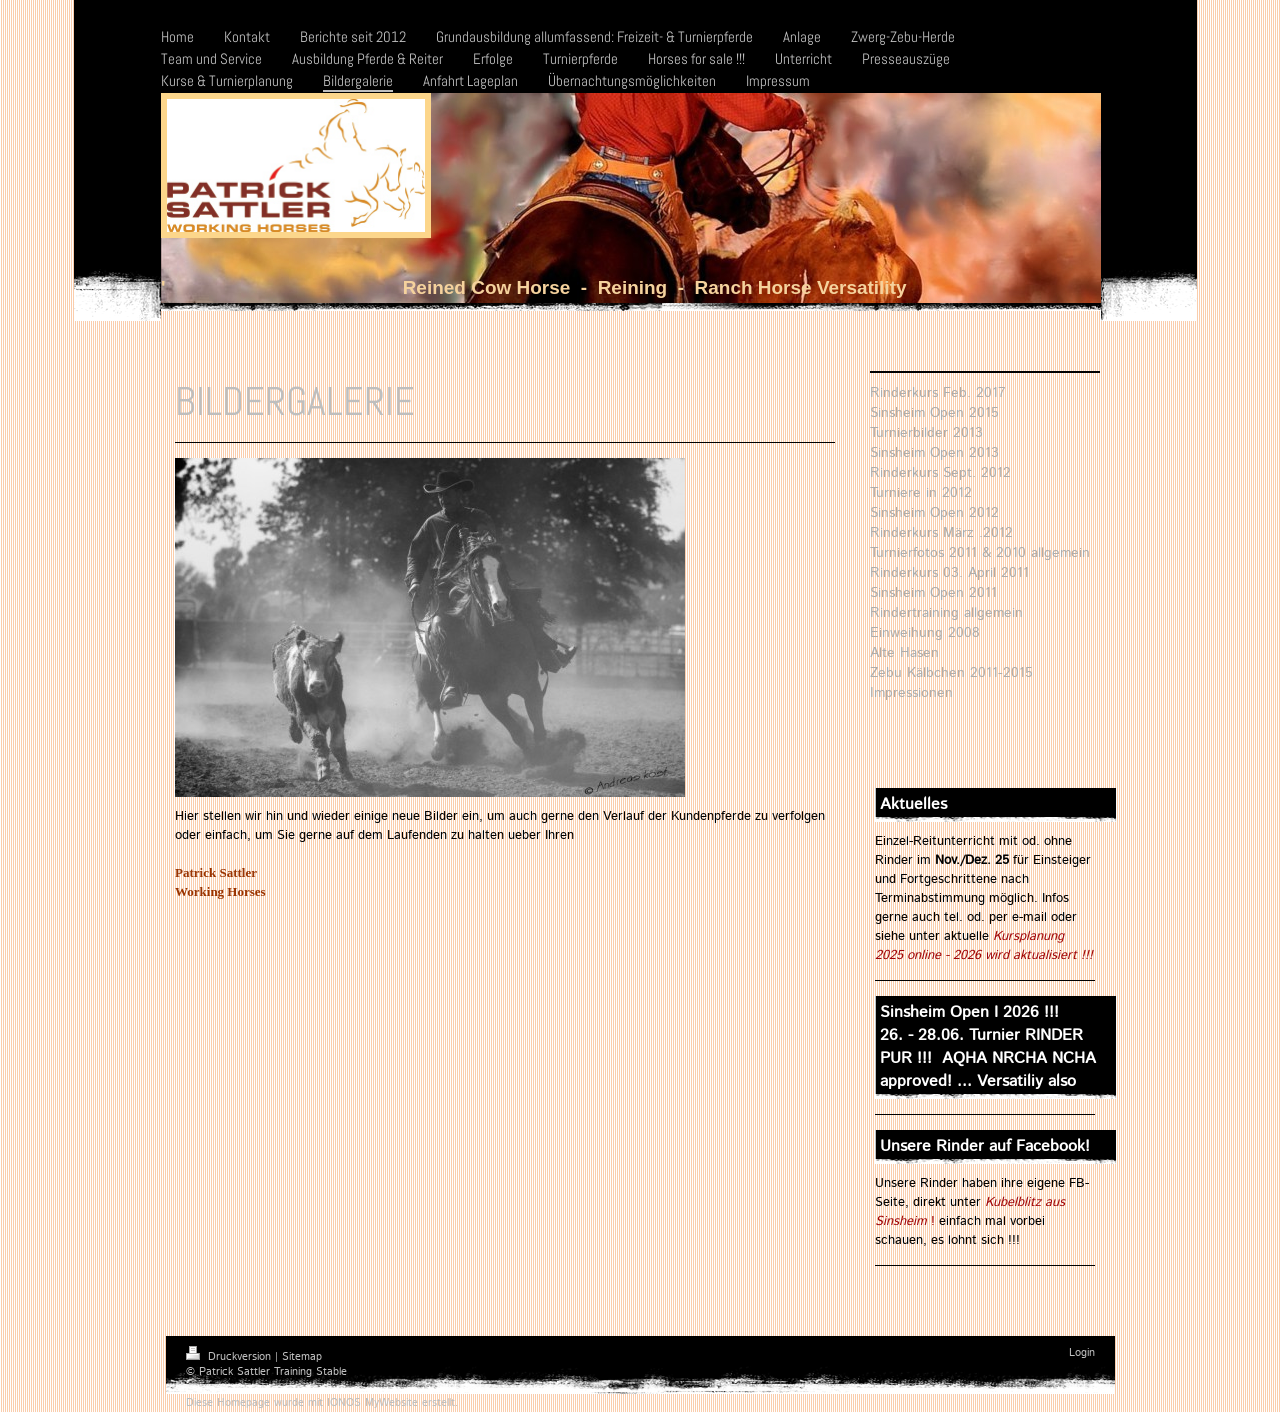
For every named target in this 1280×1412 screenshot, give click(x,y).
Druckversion (230, 1357)
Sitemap (302, 1357)
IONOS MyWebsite (372, 1403)
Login (1082, 1353)
